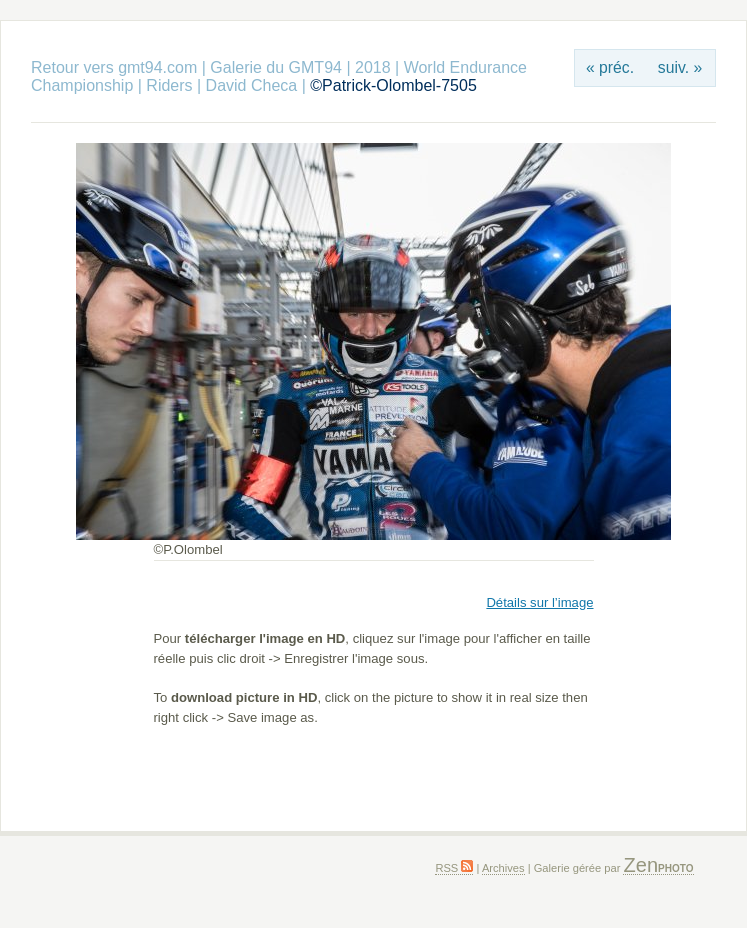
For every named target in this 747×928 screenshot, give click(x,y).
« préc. (610, 67)
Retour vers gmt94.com (114, 67)
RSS (454, 868)
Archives (503, 868)
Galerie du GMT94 (276, 67)
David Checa (252, 85)
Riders (169, 85)
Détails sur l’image (539, 602)
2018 (373, 67)
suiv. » (680, 67)
